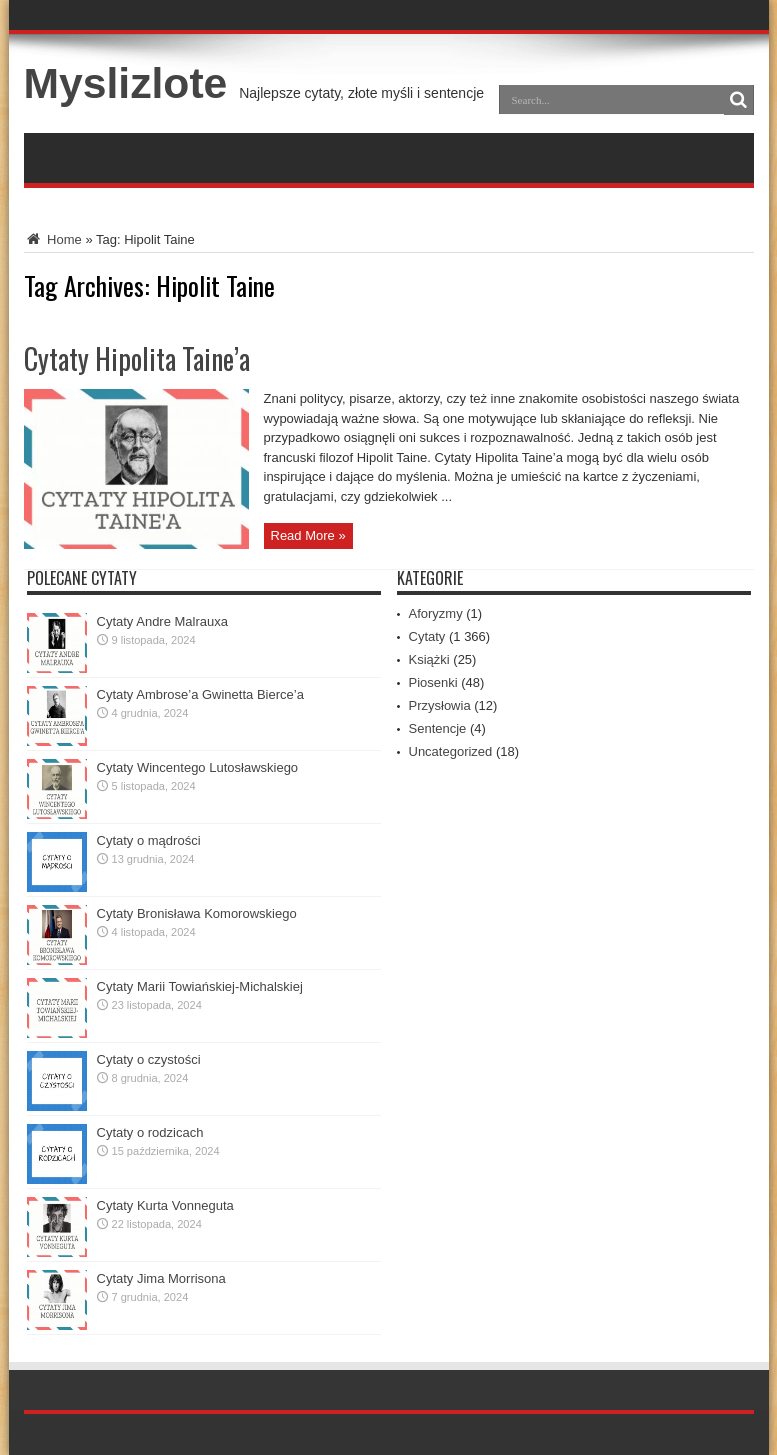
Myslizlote (126, 83)
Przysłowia (440, 705)
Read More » (308, 535)
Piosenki (433, 682)
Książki (429, 659)
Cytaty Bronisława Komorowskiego (197, 913)
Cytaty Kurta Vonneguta (165, 1205)
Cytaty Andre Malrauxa (163, 621)
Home (53, 239)
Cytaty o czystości (149, 1059)
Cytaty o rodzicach (150, 1132)
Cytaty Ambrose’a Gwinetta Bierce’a (200, 694)
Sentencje (438, 728)
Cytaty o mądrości (149, 840)
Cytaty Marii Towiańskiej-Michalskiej (200, 986)
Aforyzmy (436, 613)
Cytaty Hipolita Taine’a (137, 358)
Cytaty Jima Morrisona (161, 1278)
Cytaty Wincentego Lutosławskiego (198, 767)
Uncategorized (451, 751)
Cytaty (427, 636)
